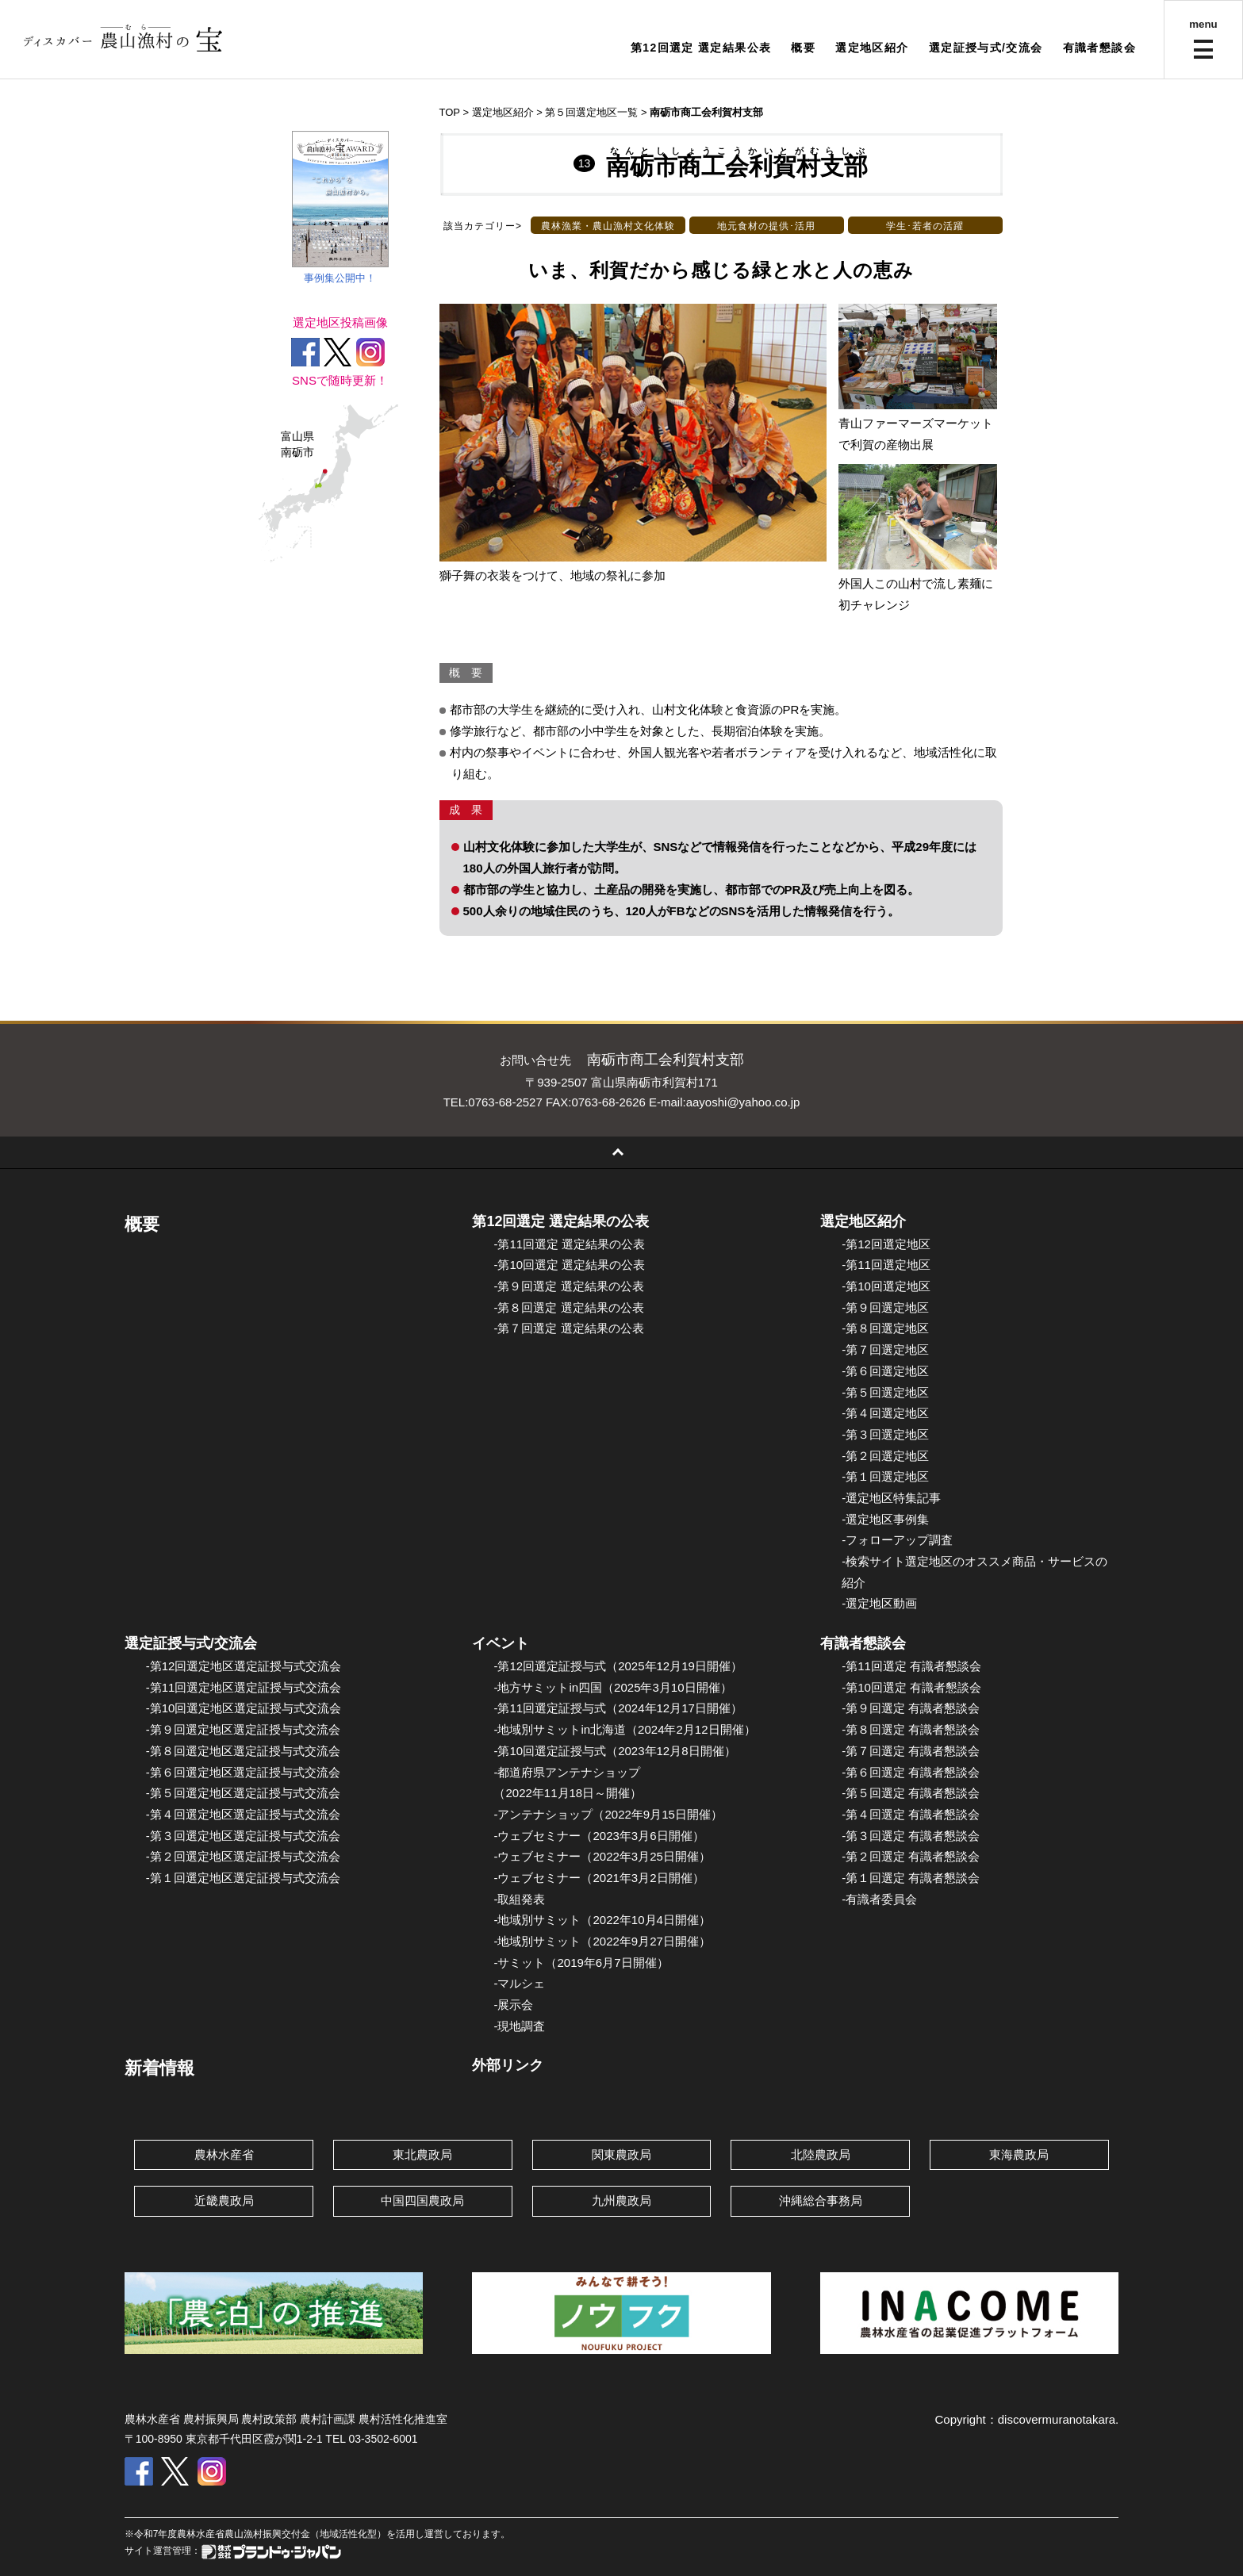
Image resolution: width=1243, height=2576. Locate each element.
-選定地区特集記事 (891, 1498)
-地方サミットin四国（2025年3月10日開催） (612, 1687)
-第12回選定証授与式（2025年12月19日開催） (617, 1666)
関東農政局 (621, 2154)
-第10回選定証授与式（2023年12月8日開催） (614, 1751)
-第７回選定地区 (885, 1349)
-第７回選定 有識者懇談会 (911, 1751)
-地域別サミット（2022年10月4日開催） (601, 1919)
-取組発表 (519, 1899)
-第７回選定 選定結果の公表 (568, 1328)
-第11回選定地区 (886, 1264)
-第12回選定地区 (886, 1244)
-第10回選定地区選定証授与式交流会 (244, 1708)
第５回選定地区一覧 (591, 112)
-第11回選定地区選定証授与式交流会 (244, 1687)
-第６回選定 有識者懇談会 (911, 1772)
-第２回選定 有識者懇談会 (911, 1856)
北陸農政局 (820, 2154)
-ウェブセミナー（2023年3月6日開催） (598, 1835)
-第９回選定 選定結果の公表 (568, 1286)
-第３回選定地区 (885, 1434)
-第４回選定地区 (885, 1413)
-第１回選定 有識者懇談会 (911, 1877)
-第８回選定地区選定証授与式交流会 (243, 1751)
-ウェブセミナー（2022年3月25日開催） (601, 1856)
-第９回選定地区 (885, 1307)
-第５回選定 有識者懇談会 (911, 1793)
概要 (803, 47)
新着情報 (159, 2068)
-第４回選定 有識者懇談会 (911, 1814)
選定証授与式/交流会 (986, 47)
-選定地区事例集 (885, 1519)
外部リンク (507, 2065)
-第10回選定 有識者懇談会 (911, 1687)
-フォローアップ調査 (897, 1540)
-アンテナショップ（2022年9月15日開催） (607, 1814)
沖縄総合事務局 (820, 2200)
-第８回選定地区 (885, 1328)
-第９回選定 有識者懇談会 (911, 1708)
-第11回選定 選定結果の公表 (569, 1244)
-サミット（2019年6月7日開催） (580, 1962)
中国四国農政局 (422, 2200)
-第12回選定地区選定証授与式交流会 (244, 1666)
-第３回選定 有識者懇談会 (911, 1835)
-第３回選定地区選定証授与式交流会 (243, 1835)
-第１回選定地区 (885, 1476)
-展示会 (513, 2004)
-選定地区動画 (879, 1603)
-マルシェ (519, 1983)
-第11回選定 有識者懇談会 (911, 1666)
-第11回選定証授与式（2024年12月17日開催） (617, 1708)
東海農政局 (1019, 2154)
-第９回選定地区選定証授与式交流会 (243, 1729)
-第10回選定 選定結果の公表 (569, 1264)
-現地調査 (519, 2026)
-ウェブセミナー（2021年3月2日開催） (598, 1877)
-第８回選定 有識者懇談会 (911, 1729)
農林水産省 (224, 2154)
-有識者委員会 (879, 1899)
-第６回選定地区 (885, 1371)
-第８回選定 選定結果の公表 (568, 1307)
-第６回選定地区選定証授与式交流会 (243, 1772)
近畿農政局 (224, 2200)
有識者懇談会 (1099, 47)
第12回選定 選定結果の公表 (560, 1221)
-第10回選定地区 (886, 1286)
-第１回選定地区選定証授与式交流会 (243, 1877)
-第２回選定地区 (885, 1455)
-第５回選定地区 (885, 1392)
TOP (449, 112)
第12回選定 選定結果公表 (701, 47)
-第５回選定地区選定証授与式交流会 (243, 1793)
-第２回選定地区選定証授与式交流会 (243, 1856)
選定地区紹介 (871, 47)
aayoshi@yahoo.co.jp (743, 1102)
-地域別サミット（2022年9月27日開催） (601, 1941)
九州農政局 (621, 2200)
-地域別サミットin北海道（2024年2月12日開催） (624, 1729)
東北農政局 (422, 2154)
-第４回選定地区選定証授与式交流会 (243, 1814)
